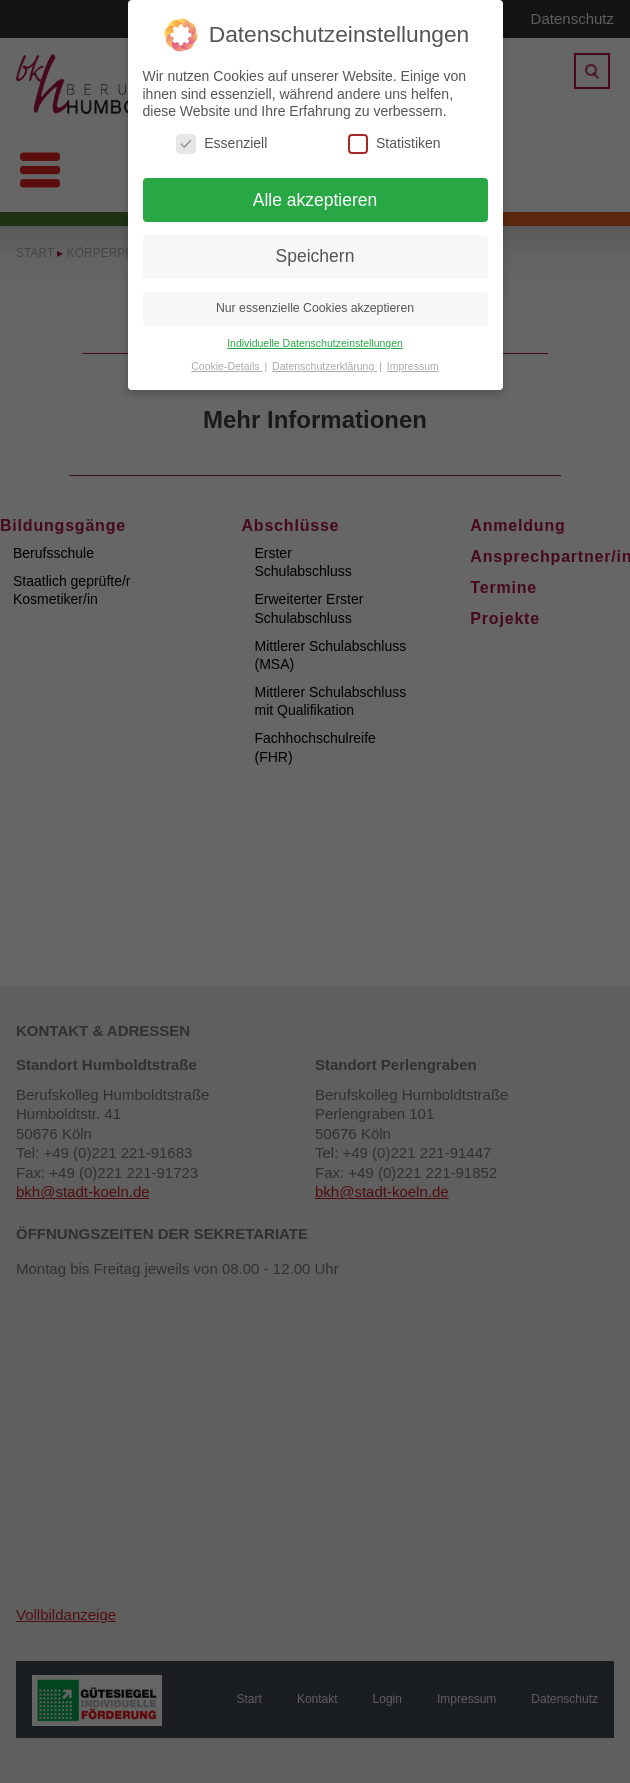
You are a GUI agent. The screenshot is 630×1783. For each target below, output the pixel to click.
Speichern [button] (315, 256)
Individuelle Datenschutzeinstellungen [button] (315, 343)
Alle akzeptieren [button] (315, 200)
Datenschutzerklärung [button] (324, 366)
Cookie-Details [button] (226, 366)
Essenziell (221, 143)
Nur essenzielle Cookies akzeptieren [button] (315, 308)
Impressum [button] (413, 366)
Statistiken (394, 143)
